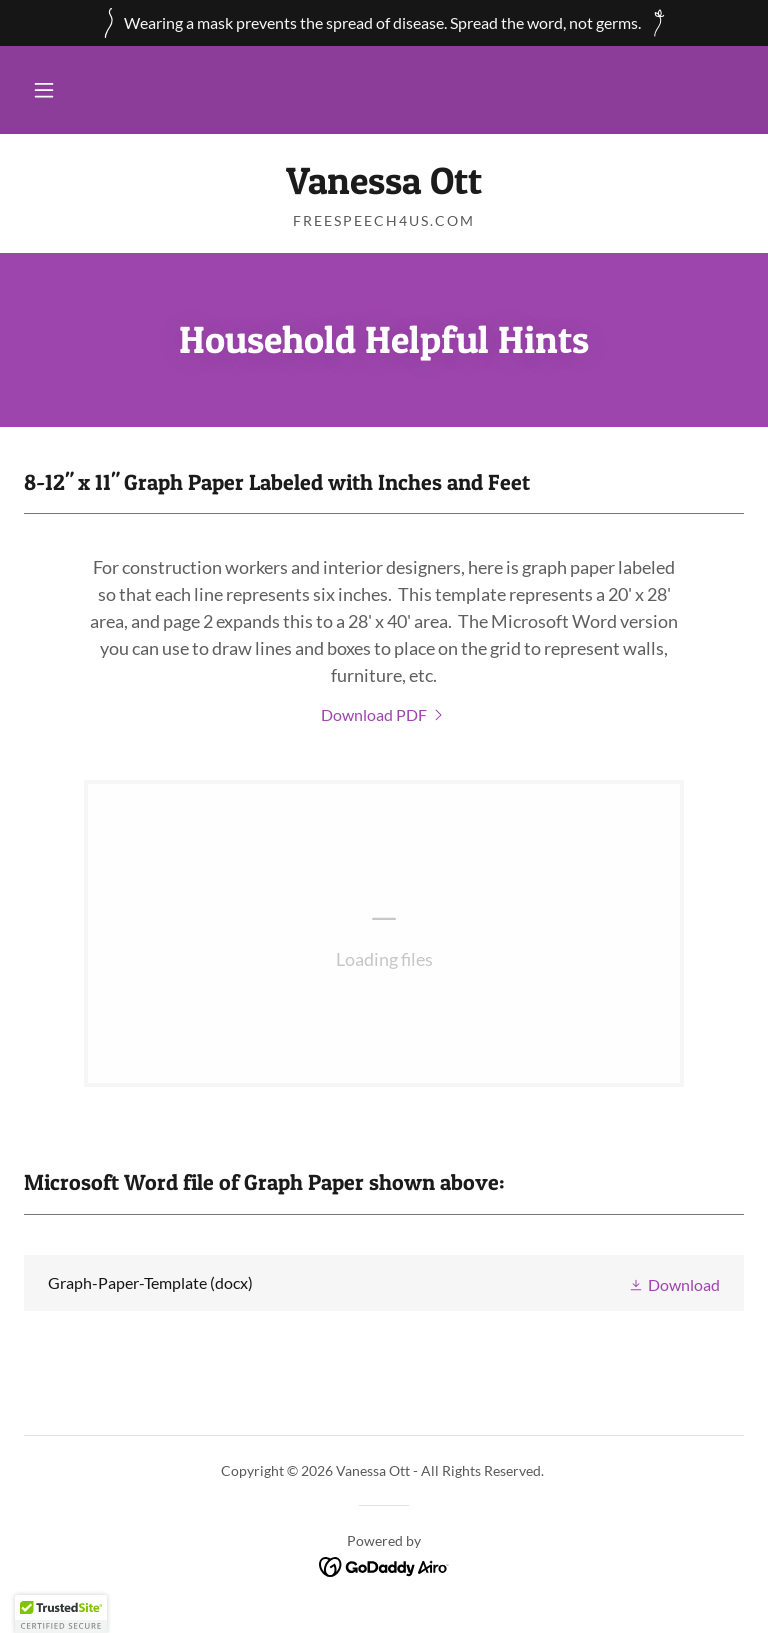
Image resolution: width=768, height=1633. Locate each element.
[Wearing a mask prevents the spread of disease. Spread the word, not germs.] (384, 23)
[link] (384, 187)
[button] (44, 90)
